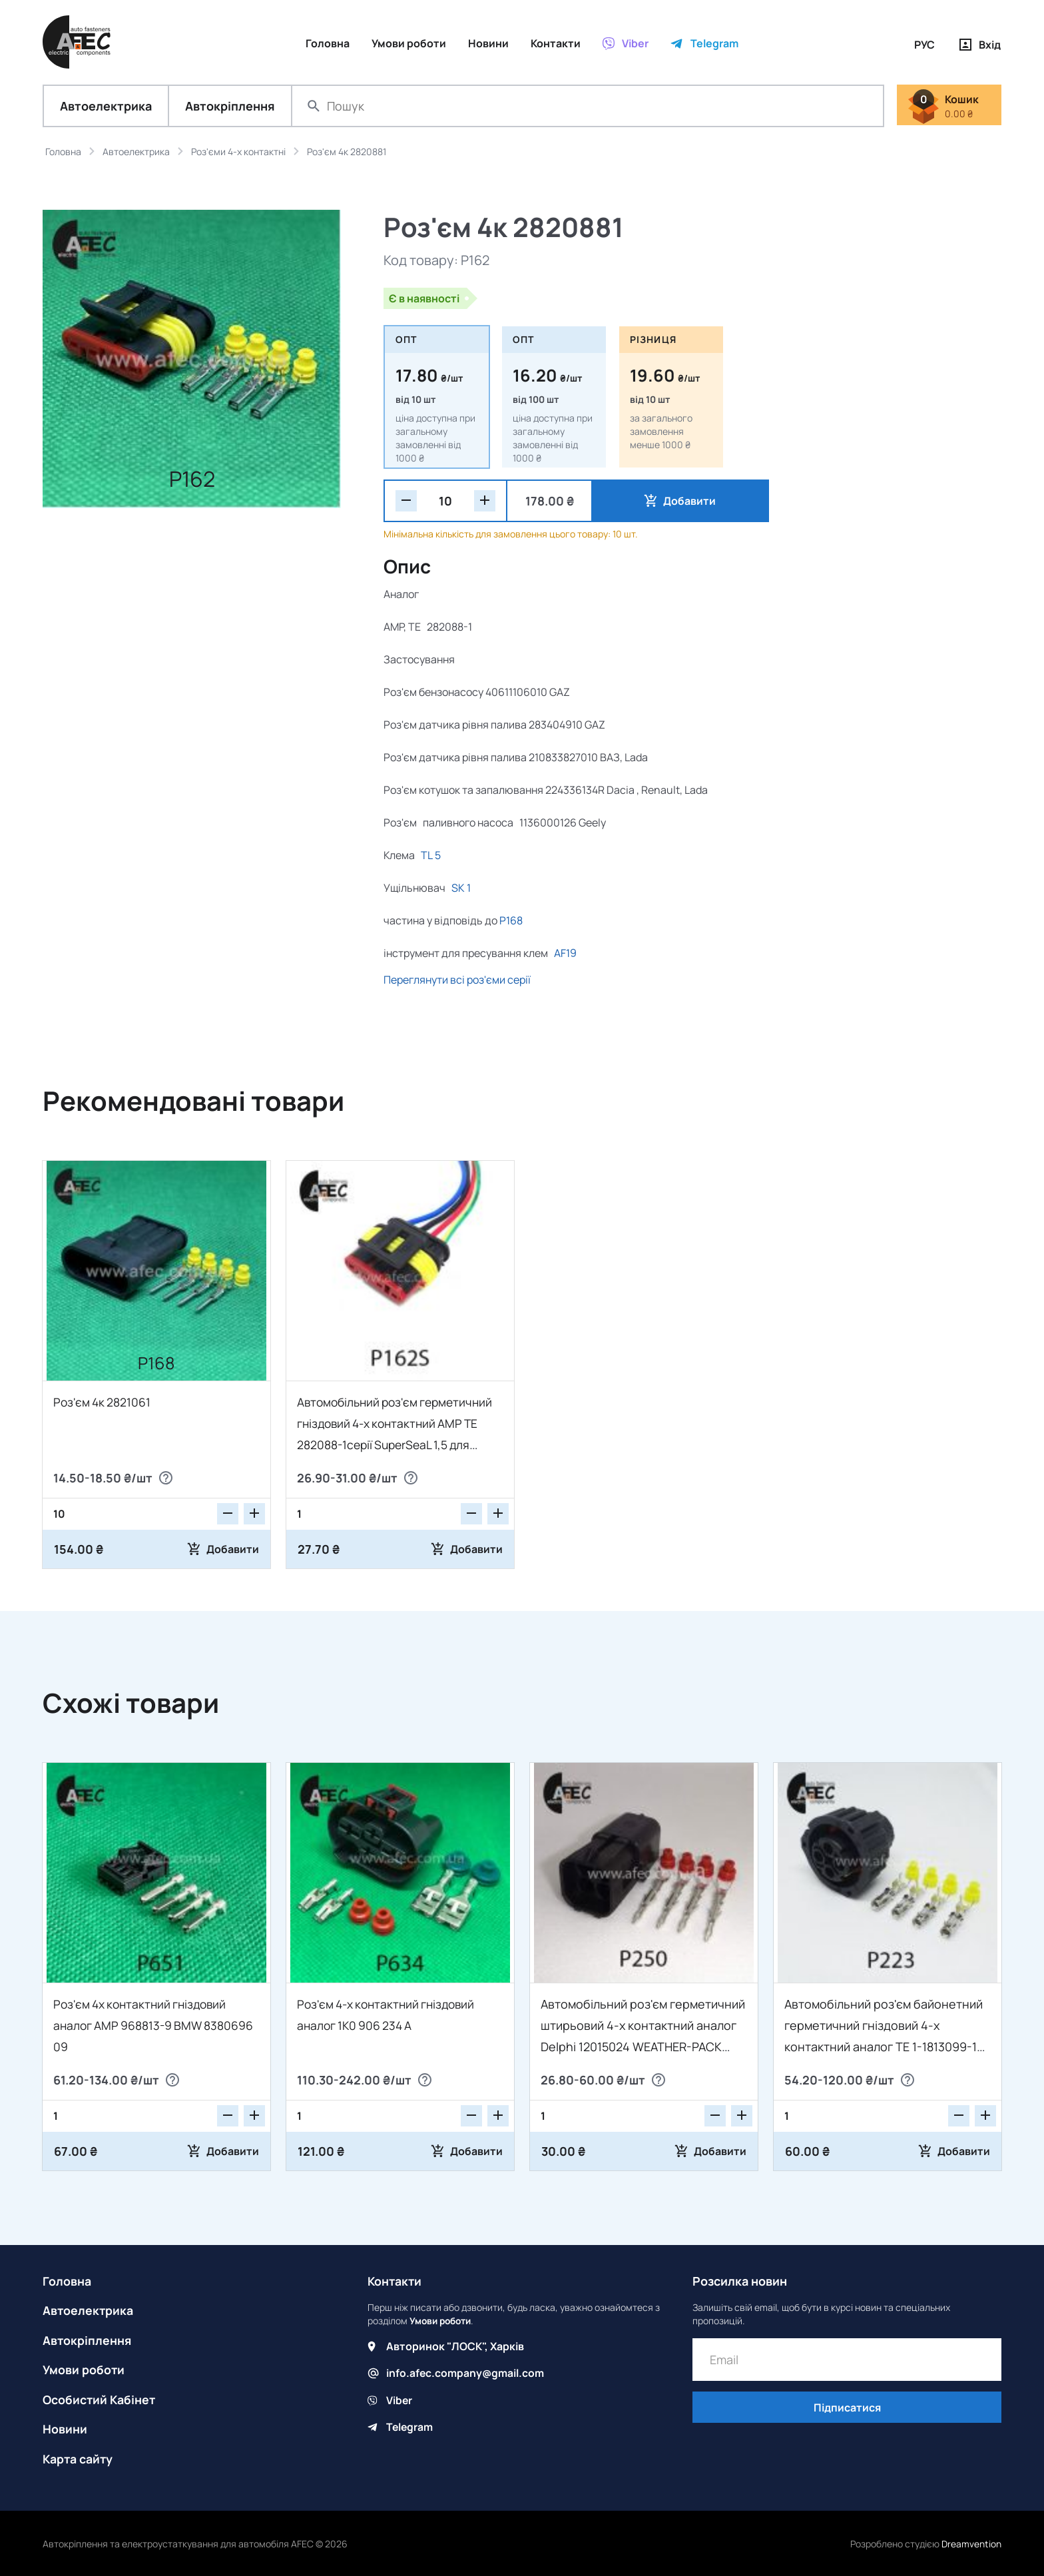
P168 (511, 921)
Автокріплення (230, 107)
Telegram (410, 2426)
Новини (65, 2428)
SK (458, 888)
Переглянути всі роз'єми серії (457, 980)
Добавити (655, 501)
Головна (67, 2282)
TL (427, 855)
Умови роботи (84, 2370)
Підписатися (847, 2409)
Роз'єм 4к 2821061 (103, 1403)
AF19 (565, 953)
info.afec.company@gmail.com (465, 2373)
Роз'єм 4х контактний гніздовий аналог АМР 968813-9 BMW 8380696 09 (155, 2026)
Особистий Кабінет (100, 2399)
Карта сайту (79, 2457)
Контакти (395, 2282)
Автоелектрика (106, 107)
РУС (924, 44)
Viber (399, 2400)
